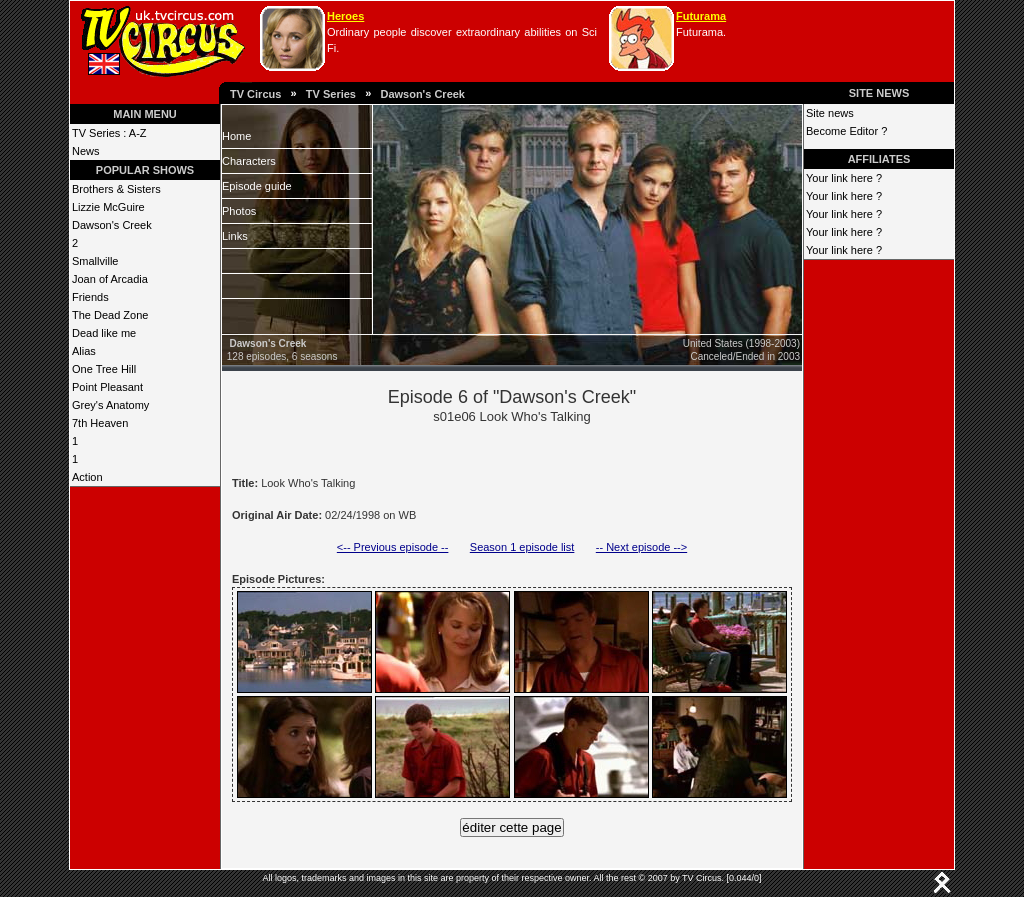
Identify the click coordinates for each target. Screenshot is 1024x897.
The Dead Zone (110, 315)
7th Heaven (100, 423)
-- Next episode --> (641, 547)
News (86, 151)
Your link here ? (844, 178)
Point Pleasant (107, 387)
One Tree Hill (104, 369)
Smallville (95, 261)
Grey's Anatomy (110, 405)
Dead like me (104, 333)
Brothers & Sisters (116, 189)
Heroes (345, 16)
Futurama (701, 16)
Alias (84, 351)
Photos (239, 211)
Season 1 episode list (522, 547)
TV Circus (255, 94)
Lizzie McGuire (108, 207)
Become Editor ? (846, 131)
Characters (249, 161)
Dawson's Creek (422, 94)
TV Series (331, 94)
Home (236, 136)
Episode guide (257, 186)
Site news (830, 113)
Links (235, 236)
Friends (90, 297)
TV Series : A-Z (109, 133)
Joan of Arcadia (110, 279)
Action (87, 477)
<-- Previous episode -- (393, 547)
